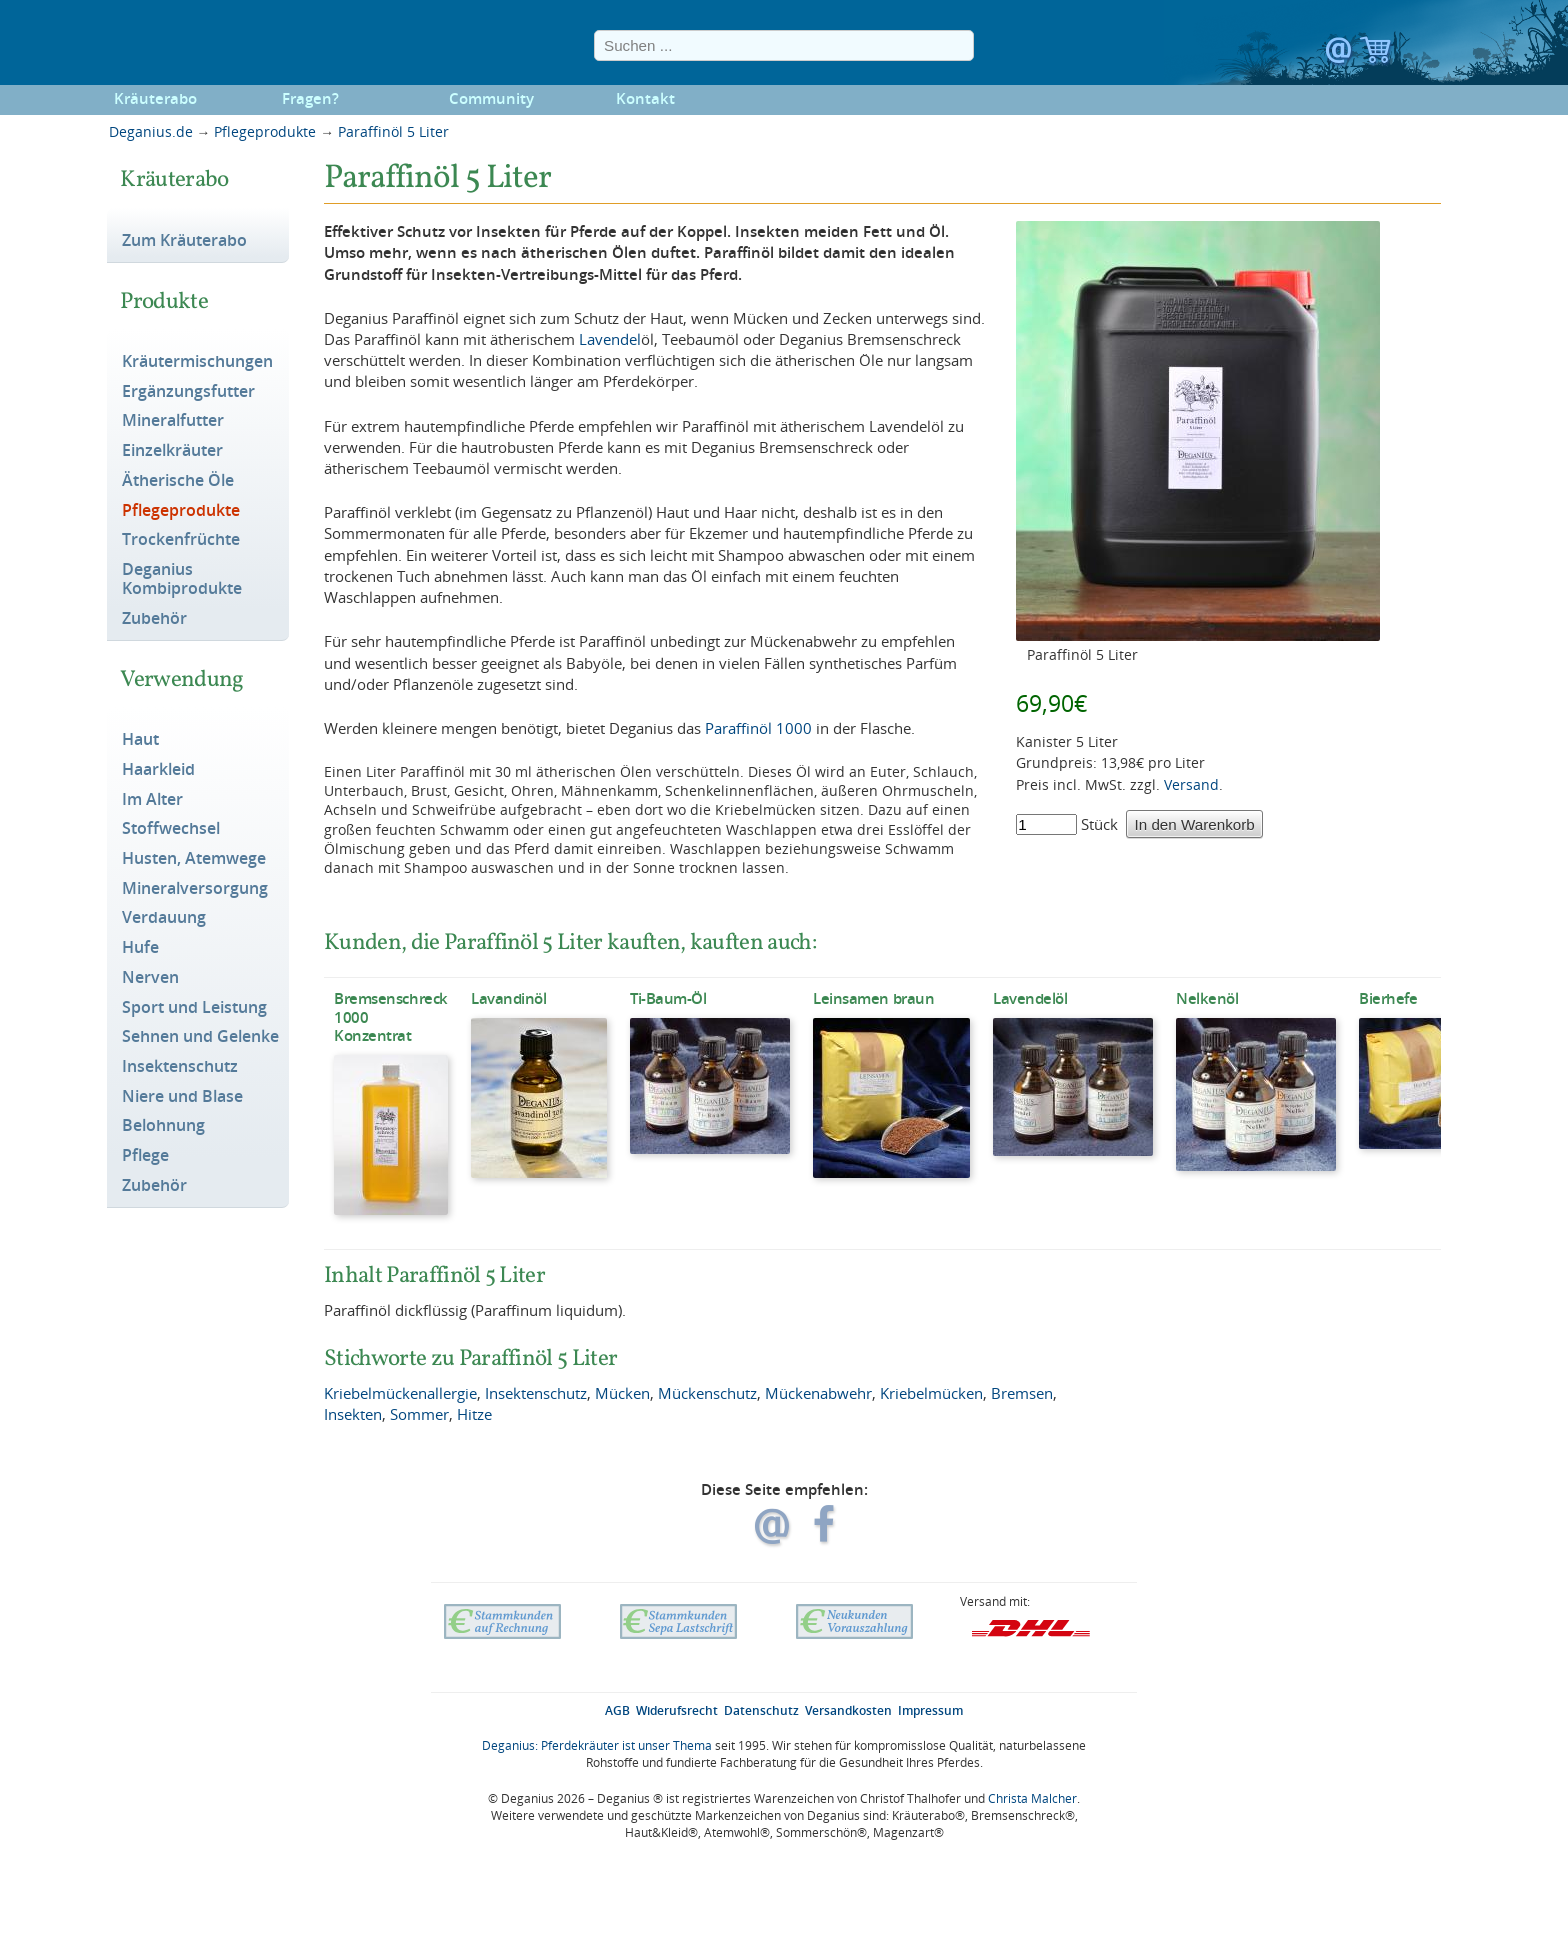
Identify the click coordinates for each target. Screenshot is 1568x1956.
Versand (1191, 784)
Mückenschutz (707, 1393)
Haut (140, 740)
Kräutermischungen (197, 362)
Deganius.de (151, 131)
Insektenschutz (180, 1067)
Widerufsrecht (677, 1710)
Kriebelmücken (931, 1393)
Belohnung (163, 1126)
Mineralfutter (173, 421)
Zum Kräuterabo (184, 241)
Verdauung (164, 918)
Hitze (474, 1414)
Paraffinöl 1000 (758, 728)
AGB (617, 1710)
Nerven (150, 978)
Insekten (353, 1414)
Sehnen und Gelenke (200, 1037)
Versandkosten (848, 1710)
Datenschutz (761, 1710)
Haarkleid (158, 770)
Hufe (140, 948)
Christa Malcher (1032, 1798)
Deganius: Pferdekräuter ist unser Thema (597, 1745)
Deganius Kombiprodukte (182, 579)
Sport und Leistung (194, 1008)
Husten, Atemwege (194, 859)
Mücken (622, 1393)
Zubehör (154, 619)
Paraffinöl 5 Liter (393, 131)
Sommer (419, 1414)
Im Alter (152, 800)
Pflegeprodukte (265, 131)
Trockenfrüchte (181, 540)
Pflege (145, 1156)
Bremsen (1022, 1393)
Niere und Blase (182, 1097)
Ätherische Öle (178, 481)
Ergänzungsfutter (188, 392)
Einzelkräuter (172, 451)
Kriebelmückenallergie (400, 1393)
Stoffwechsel (171, 829)
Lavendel (610, 339)
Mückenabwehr (818, 1393)
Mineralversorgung (195, 889)
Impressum (930, 1710)
